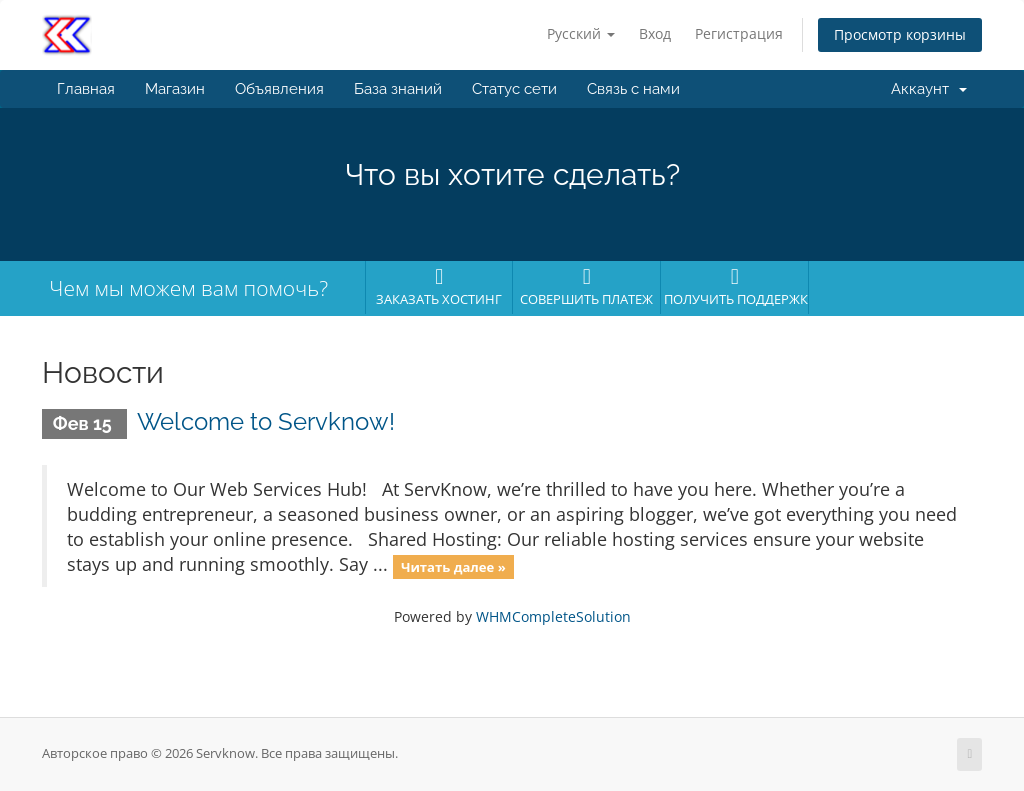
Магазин (175, 89)
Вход (655, 33)
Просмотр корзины (900, 34)
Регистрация (739, 33)
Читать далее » (453, 566)
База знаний (398, 89)
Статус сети (514, 89)
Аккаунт (929, 89)
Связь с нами (633, 89)
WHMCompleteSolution (553, 616)
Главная (86, 89)
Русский (581, 33)
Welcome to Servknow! (266, 421)
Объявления (279, 89)
